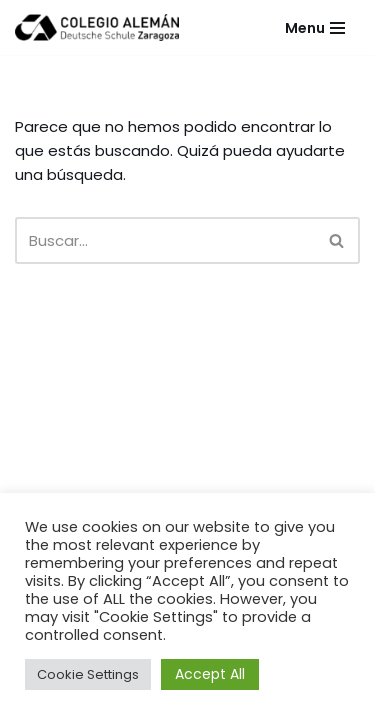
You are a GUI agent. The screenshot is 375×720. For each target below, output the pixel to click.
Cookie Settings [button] (88, 674)
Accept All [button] (210, 674)
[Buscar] (165, 240)
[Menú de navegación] (315, 28)
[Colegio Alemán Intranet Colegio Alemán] (97, 27)
